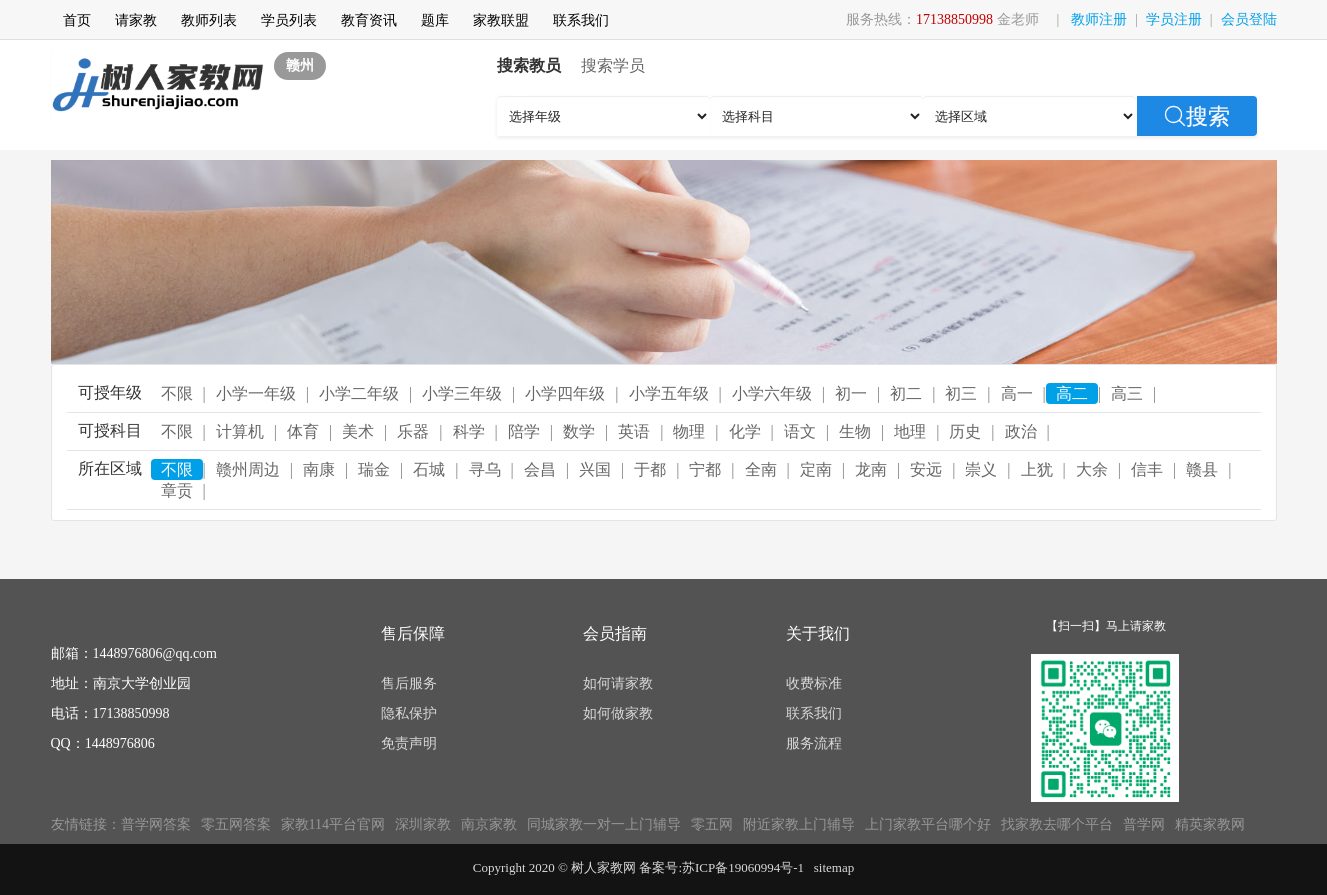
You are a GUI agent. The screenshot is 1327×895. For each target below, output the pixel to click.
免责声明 (409, 743)
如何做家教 (618, 713)
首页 (77, 20)
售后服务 (409, 683)
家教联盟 (501, 20)
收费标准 (814, 683)
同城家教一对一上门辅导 (604, 824)
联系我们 (581, 20)
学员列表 (289, 20)
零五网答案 (236, 824)
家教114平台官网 (333, 824)
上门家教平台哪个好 (928, 824)
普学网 (1144, 824)
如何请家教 (618, 683)
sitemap (834, 867)
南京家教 (489, 824)
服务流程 (814, 743)
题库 (435, 20)
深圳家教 (423, 824)
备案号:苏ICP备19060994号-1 (721, 867)
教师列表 (209, 20)
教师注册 (1099, 19)
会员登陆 (1249, 19)
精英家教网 (1210, 824)
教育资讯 (369, 20)
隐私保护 (409, 713)
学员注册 (1174, 19)
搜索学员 (613, 65)
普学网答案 (156, 824)
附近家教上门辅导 (799, 824)
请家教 (136, 20)
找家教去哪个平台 (1057, 824)
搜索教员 (529, 65)
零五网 (712, 824)
